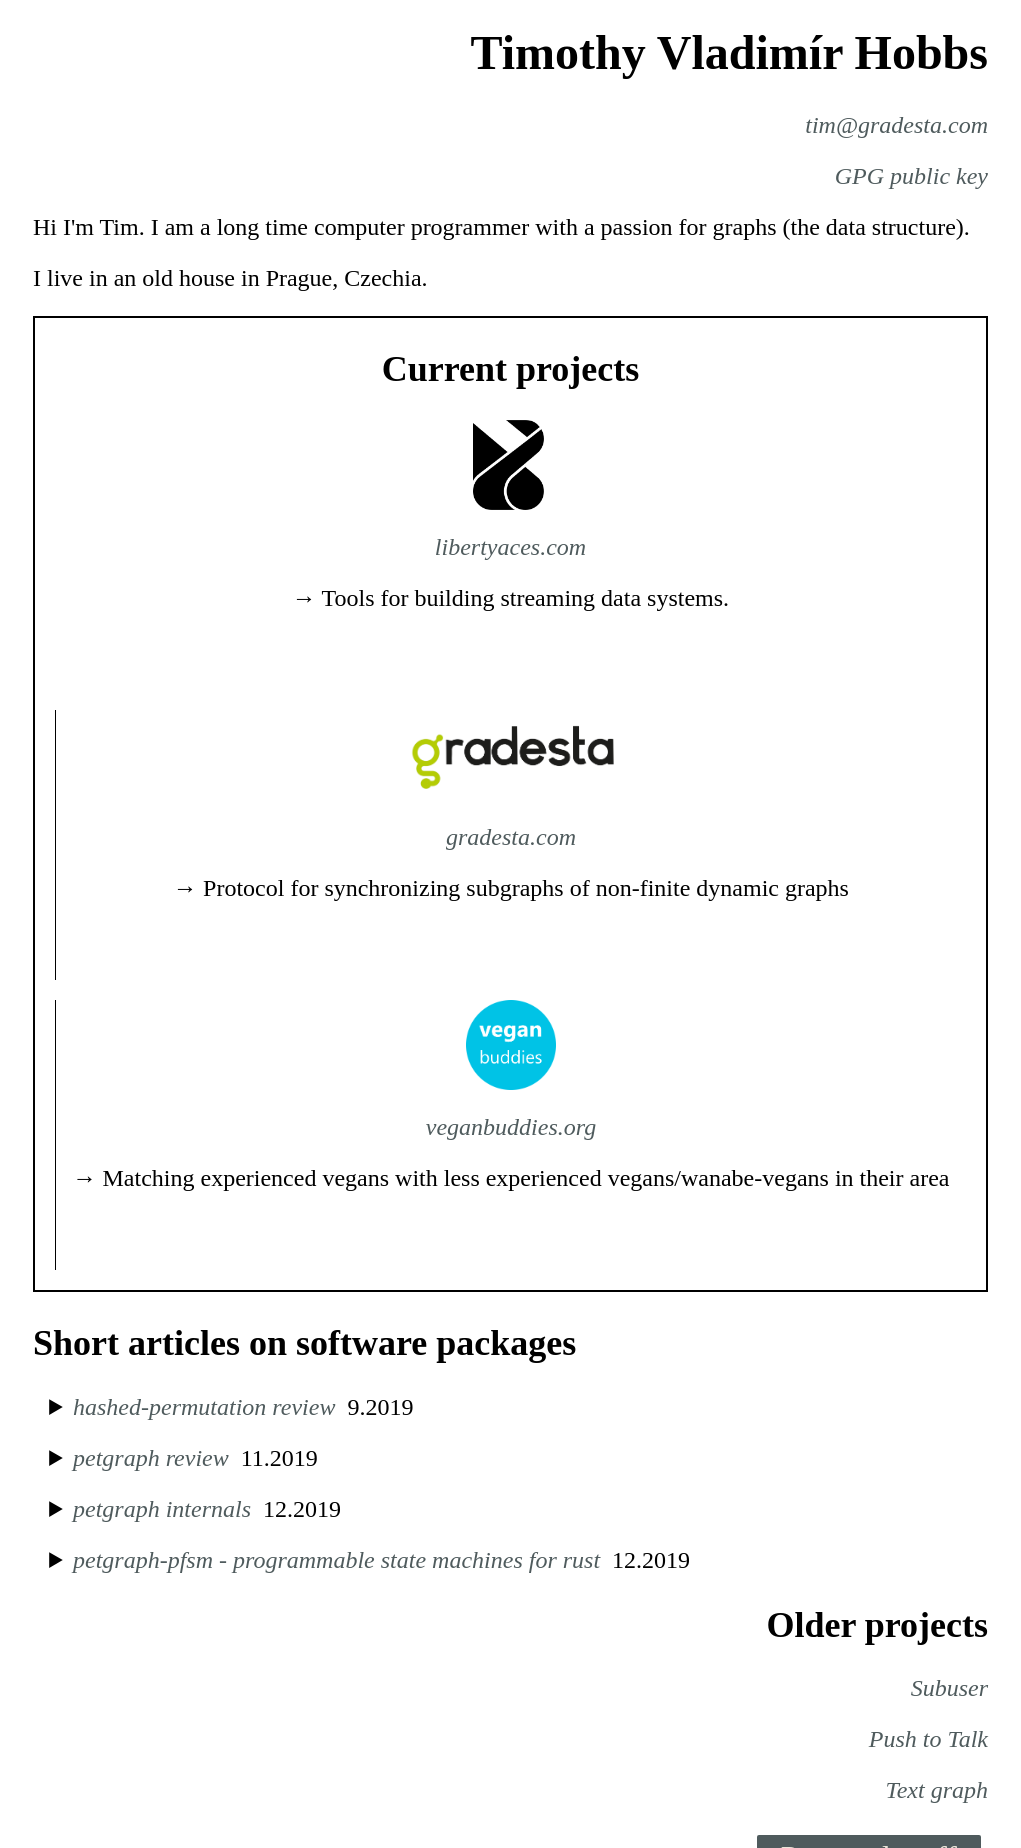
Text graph (937, 1790)
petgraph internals (162, 1509)
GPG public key (911, 176)
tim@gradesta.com (896, 125)
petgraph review (151, 1458)
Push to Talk (928, 1739)
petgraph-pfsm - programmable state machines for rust (336, 1560)
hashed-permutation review (204, 1407)
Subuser (949, 1688)
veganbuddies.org (511, 1127)
